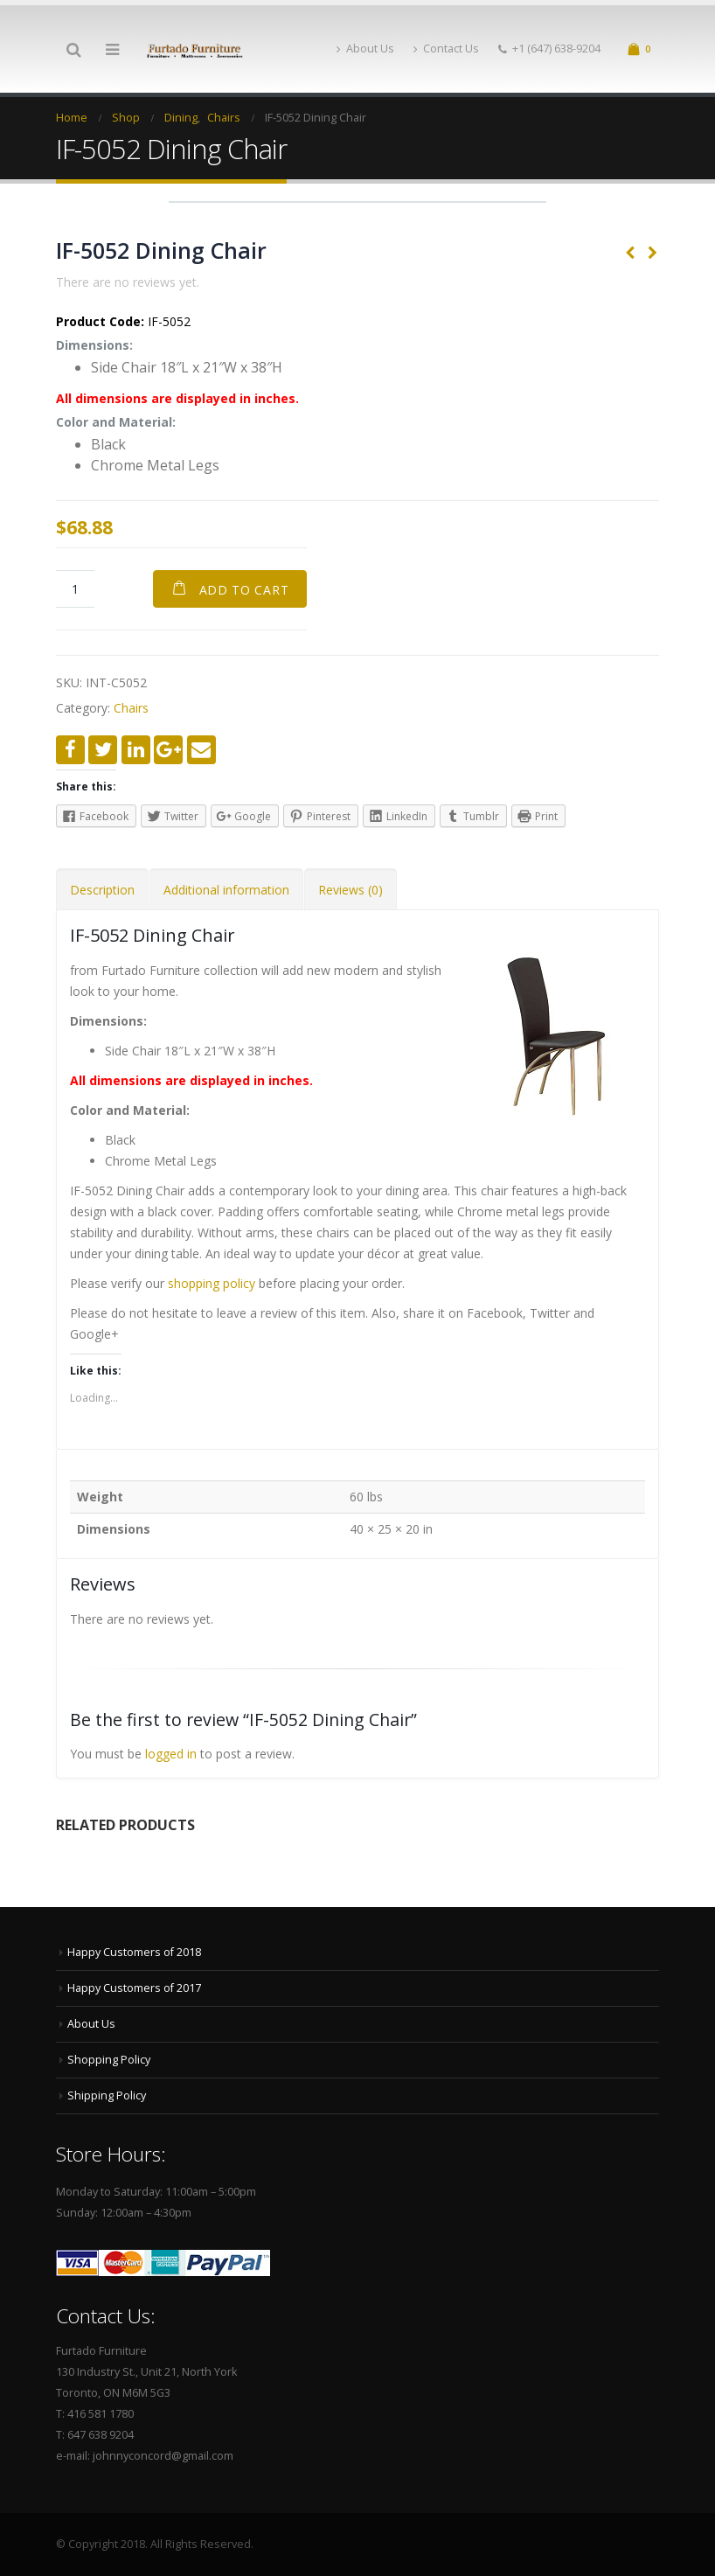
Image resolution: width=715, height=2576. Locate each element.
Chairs (131, 708)
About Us (365, 48)
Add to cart (244, 589)
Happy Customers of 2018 (134, 1952)
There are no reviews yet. (127, 282)
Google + (168, 749)
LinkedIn (135, 749)
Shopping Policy (108, 2059)
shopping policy (211, 1283)
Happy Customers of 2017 (134, 1988)
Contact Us (446, 48)
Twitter (102, 749)
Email (201, 749)
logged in (171, 1753)
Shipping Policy (106, 2095)
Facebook (70, 749)
